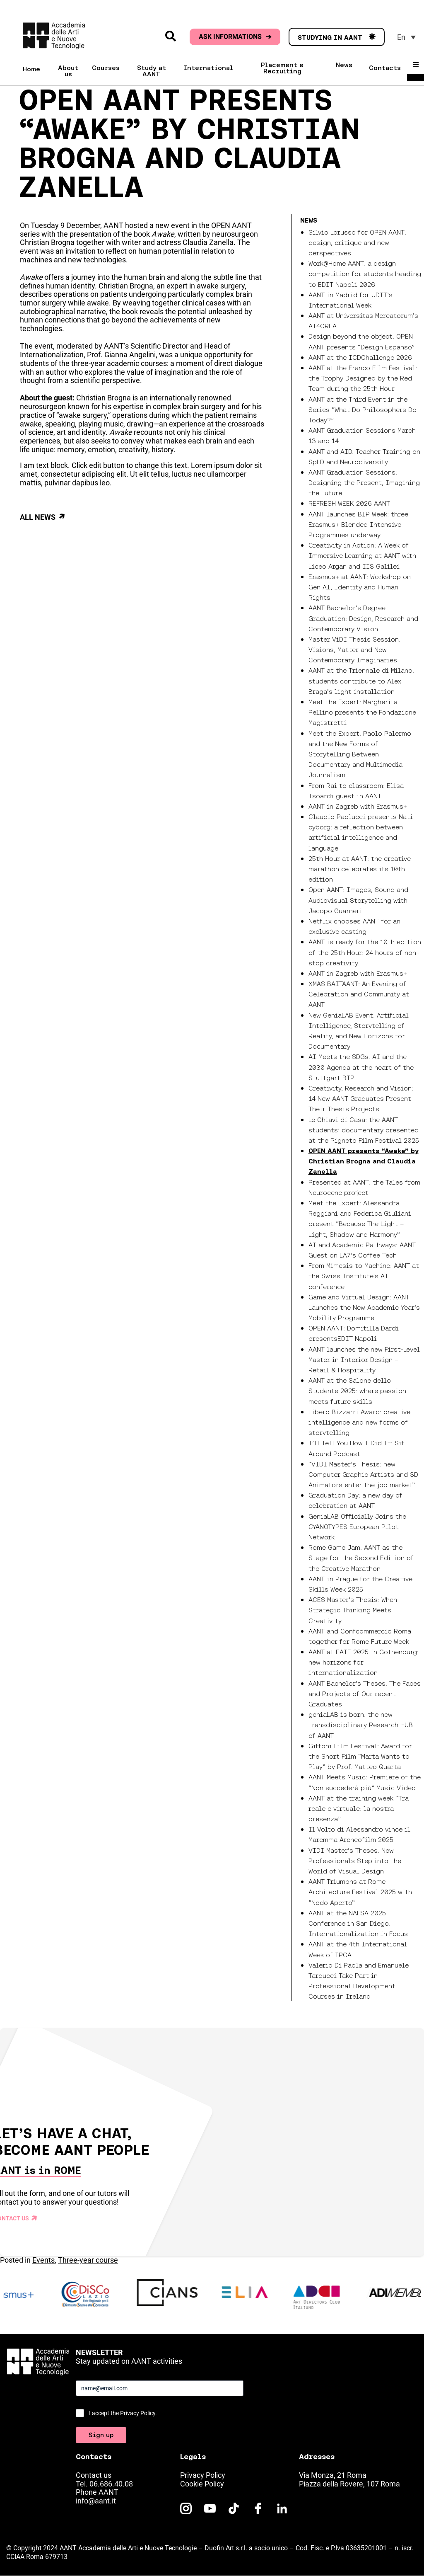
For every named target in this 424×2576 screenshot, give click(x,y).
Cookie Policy (202, 2483)
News (308, 220)
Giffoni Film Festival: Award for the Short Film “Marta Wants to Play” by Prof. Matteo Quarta (360, 1756)
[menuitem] (406, 37)
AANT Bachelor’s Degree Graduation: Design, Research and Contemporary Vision (363, 618)
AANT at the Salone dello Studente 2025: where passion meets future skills (357, 1390)
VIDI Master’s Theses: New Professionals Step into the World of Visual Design (354, 1861)
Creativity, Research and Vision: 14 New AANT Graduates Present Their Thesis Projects (360, 1098)
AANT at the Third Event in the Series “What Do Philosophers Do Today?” (362, 409)
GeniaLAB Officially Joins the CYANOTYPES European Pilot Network (357, 1526)
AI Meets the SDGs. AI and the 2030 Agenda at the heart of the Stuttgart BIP (361, 1067)
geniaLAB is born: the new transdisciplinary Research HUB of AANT (360, 1725)
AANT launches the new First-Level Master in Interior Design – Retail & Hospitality (364, 1359)
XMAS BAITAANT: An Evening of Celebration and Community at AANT (358, 994)
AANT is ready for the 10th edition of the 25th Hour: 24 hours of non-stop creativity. (364, 952)
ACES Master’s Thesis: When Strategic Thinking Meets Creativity (352, 1610)
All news (37, 517)
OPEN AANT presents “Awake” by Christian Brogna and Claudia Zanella (363, 1161)
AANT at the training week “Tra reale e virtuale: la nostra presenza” (358, 1808)
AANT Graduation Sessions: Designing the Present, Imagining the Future (364, 482)
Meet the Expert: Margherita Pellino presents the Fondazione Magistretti (362, 712)
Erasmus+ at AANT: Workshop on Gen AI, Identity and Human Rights (359, 587)
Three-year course (88, 2260)
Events (43, 2260)
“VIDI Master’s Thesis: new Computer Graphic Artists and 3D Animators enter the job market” (363, 1474)
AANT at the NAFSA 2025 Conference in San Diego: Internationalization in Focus (358, 1923)
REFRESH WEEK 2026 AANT (349, 503)
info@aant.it (96, 2500)
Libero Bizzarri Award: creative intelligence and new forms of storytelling (359, 1422)
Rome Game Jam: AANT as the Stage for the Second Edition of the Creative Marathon (361, 1558)
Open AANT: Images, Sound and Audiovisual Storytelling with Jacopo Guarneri (358, 900)
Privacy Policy (202, 2475)
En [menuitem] (401, 37)
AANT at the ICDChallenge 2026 (360, 357)
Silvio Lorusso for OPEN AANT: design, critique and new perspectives (357, 242)
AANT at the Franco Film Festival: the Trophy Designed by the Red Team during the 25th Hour (362, 378)
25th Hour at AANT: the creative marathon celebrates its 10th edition (359, 869)
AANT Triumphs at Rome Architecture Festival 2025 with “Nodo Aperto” (360, 1892)
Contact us (93, 2475)
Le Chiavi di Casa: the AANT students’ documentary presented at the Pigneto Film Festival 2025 (363, 1130)
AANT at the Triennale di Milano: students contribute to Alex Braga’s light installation (361, 680)
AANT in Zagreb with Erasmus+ (357, 806)
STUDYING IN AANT (337, 37)
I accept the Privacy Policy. (123, 2413)
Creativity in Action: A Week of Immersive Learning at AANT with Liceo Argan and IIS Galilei (362, 555)
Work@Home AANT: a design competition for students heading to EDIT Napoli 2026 (364, 273)
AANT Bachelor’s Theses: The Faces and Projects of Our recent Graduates (364, 1693)
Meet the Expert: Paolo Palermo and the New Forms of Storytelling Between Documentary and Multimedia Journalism (359, 754)
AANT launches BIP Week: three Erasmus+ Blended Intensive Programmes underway (358, 524)
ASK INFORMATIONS (235, 37)
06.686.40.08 (111, 2483)
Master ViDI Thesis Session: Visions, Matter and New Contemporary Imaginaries (354, 649)
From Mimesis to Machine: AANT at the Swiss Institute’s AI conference (363, 1276)
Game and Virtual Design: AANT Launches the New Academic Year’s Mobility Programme (364, 1307)
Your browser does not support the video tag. (212, 2142)
